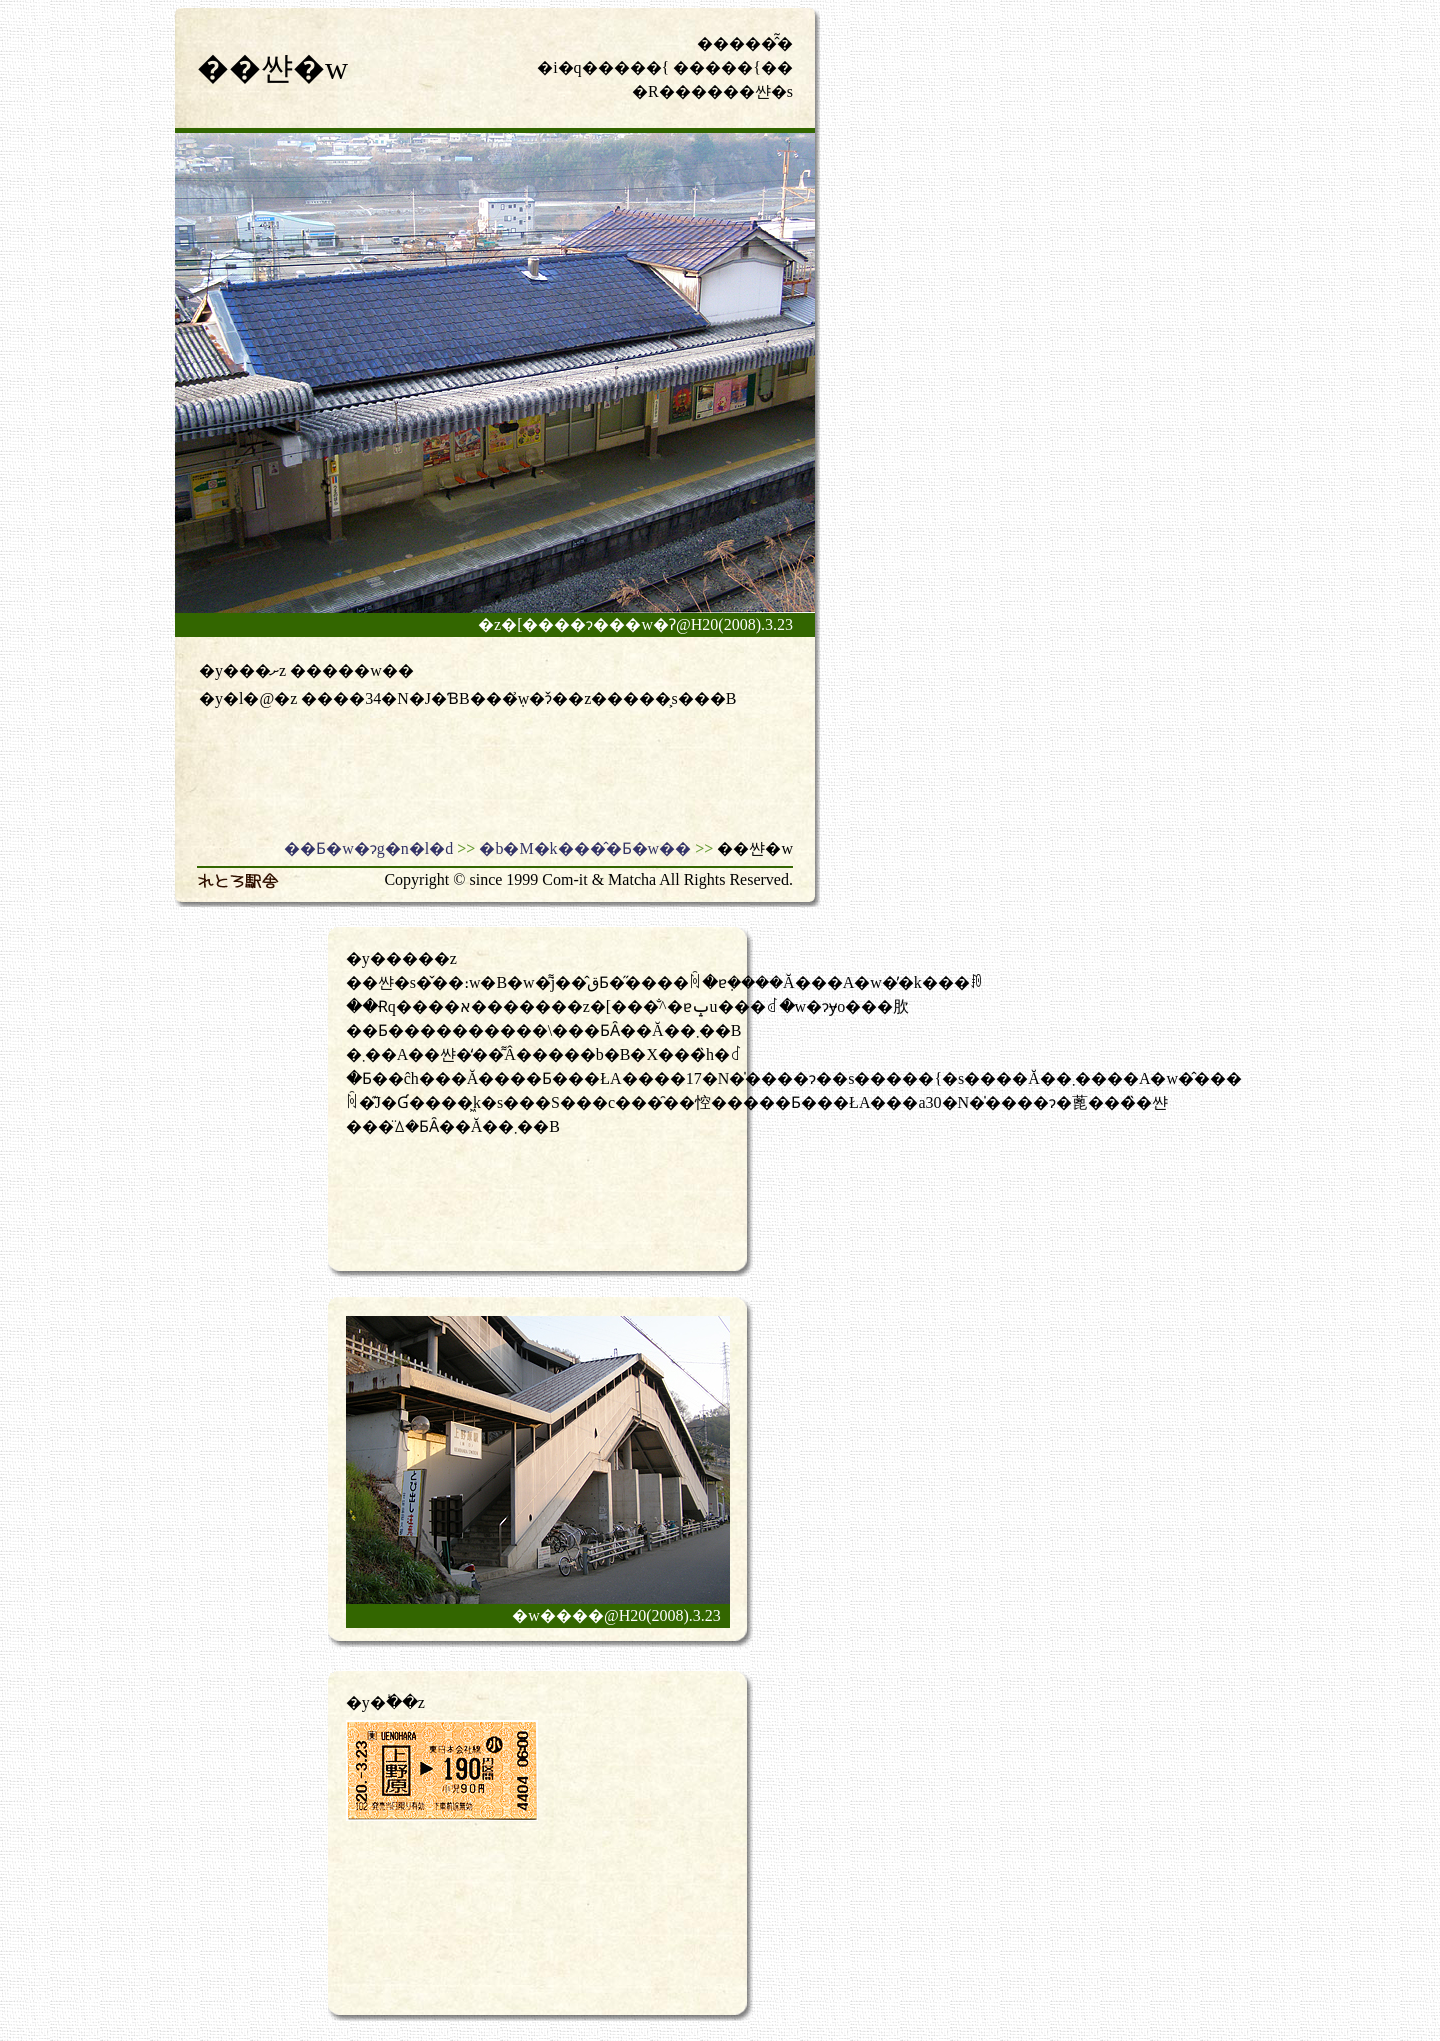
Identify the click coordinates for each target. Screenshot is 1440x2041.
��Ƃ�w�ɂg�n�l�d (368, 848)
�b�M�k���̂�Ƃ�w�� (585, 848)
